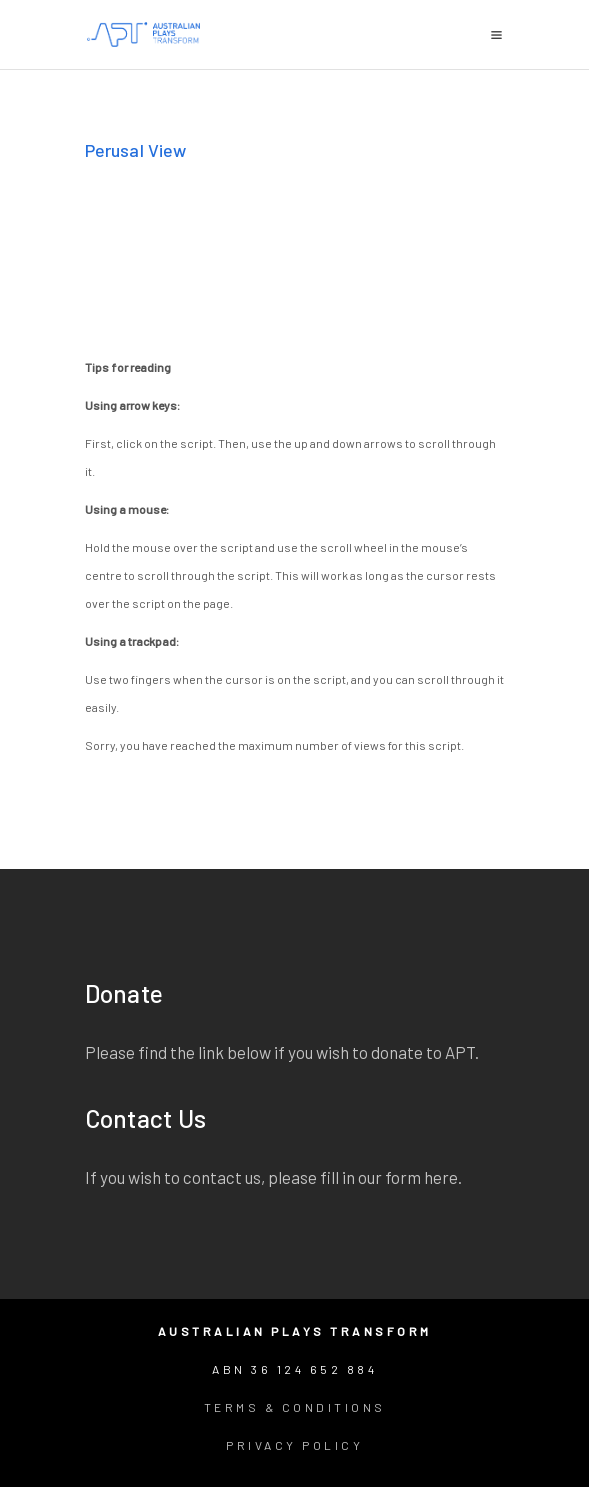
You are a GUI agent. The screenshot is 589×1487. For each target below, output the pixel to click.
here (441, 1177)
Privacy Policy (294, 1445)
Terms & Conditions (295, 1407)
